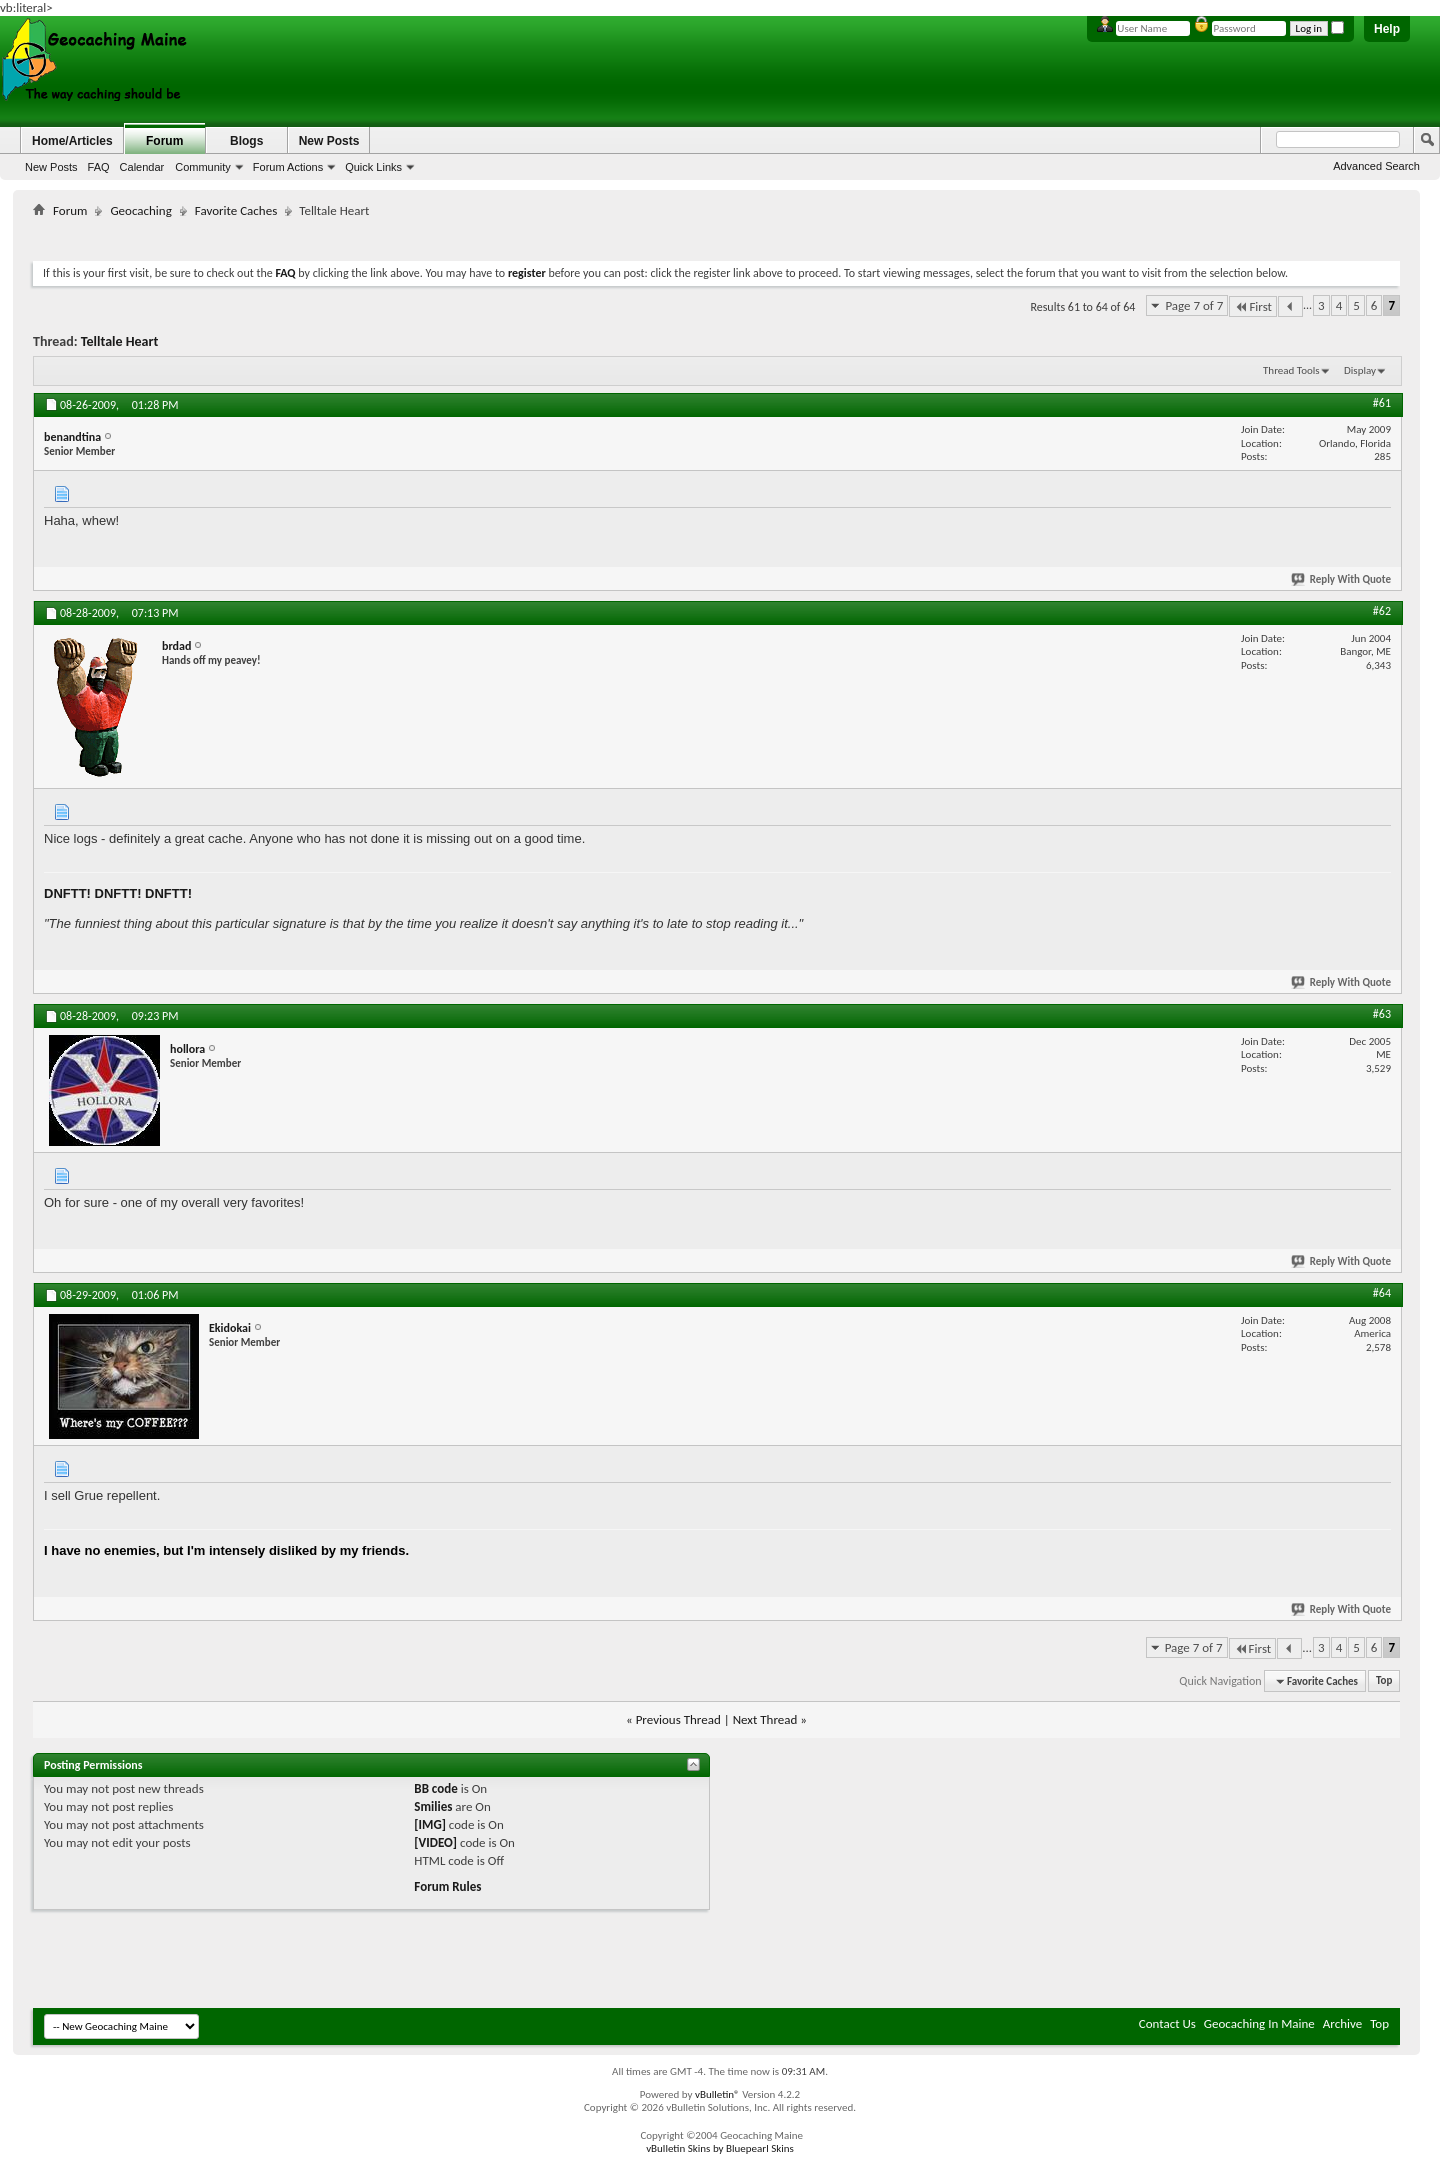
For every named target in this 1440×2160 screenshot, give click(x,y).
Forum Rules (447, 1886)
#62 (1382, 611)
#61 (1382, 403)
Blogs (246, 141)
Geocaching (140, 210)
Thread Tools (1291, 370)
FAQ (99, 167)
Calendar (142, 167)
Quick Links (373, 167)
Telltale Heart (120, 341)
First (1253, 306)
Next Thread (765, 1719)
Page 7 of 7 (1194, 305)
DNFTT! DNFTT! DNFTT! (118, 893)
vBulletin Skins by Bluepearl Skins (720, 2148)
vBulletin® (717, 2094)
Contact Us (1167, 2023)
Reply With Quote (1342, 579)
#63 (1382, 1014)
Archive (1342, 2023)
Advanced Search (1376, 166)
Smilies (433, 1806)
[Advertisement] (717, 235)
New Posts (51, 167)
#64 (1382, 1293)
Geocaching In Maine (1259, 2023)
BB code (435, 1788)
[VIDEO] (435, 1842)
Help (1387, 29)
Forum (164, 141)
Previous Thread (678, 1719)
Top (1384, 1681)
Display (1360, 370)
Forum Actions (288, 167)
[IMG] (430, 1824)
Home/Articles (72, 141)
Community (203, 167)
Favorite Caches (236, 210)
